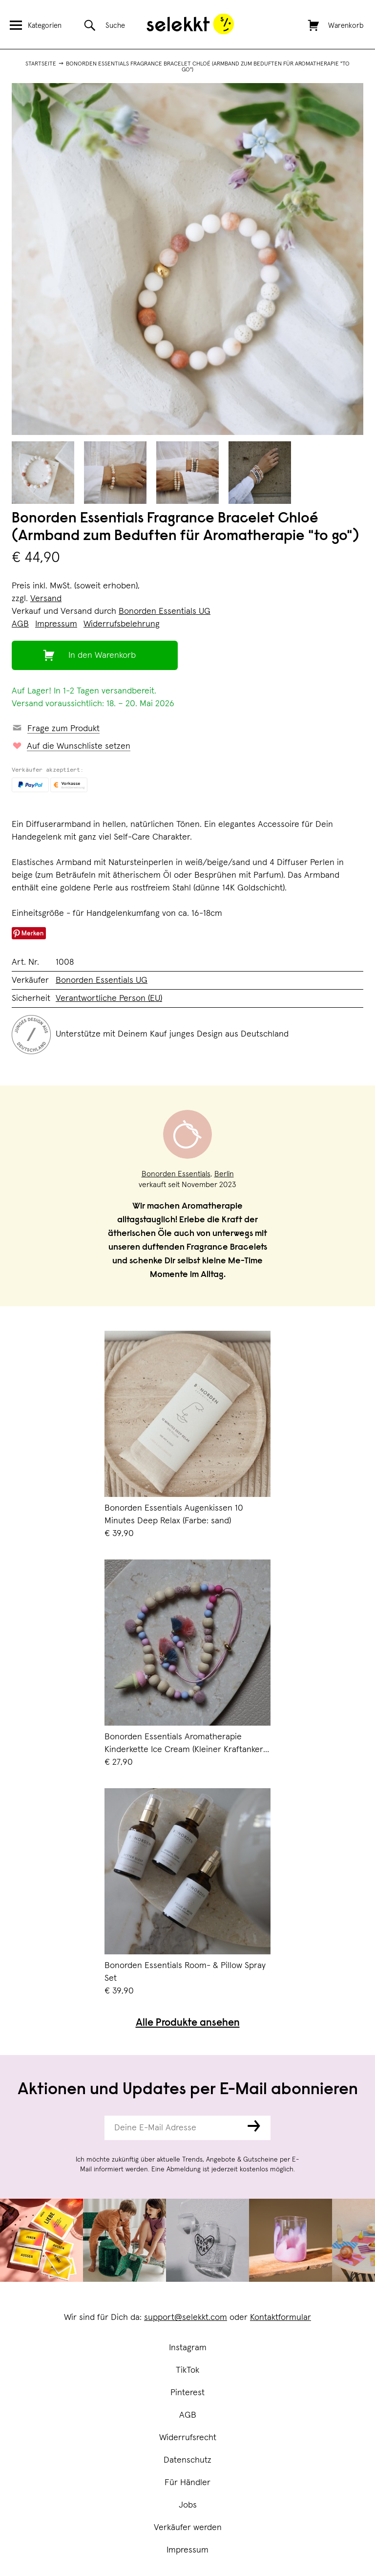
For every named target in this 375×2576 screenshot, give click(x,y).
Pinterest (187, 2392)
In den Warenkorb (102, 655)
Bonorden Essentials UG (164, 611)
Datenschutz (187, 2460)
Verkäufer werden (188, 2527)
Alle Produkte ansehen (188, 2023)
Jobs (188, 2505)
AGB (187, 2415)
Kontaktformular (280, 2317)
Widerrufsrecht (187, 2437)
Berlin (224, 1174)
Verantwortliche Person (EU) (109, 998)
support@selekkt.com (185, 2317)
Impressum (187, 2550)
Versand (46, 598)
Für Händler (187, 2482)
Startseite (40, 64)
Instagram (188, 2347)
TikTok (187, 2370)
